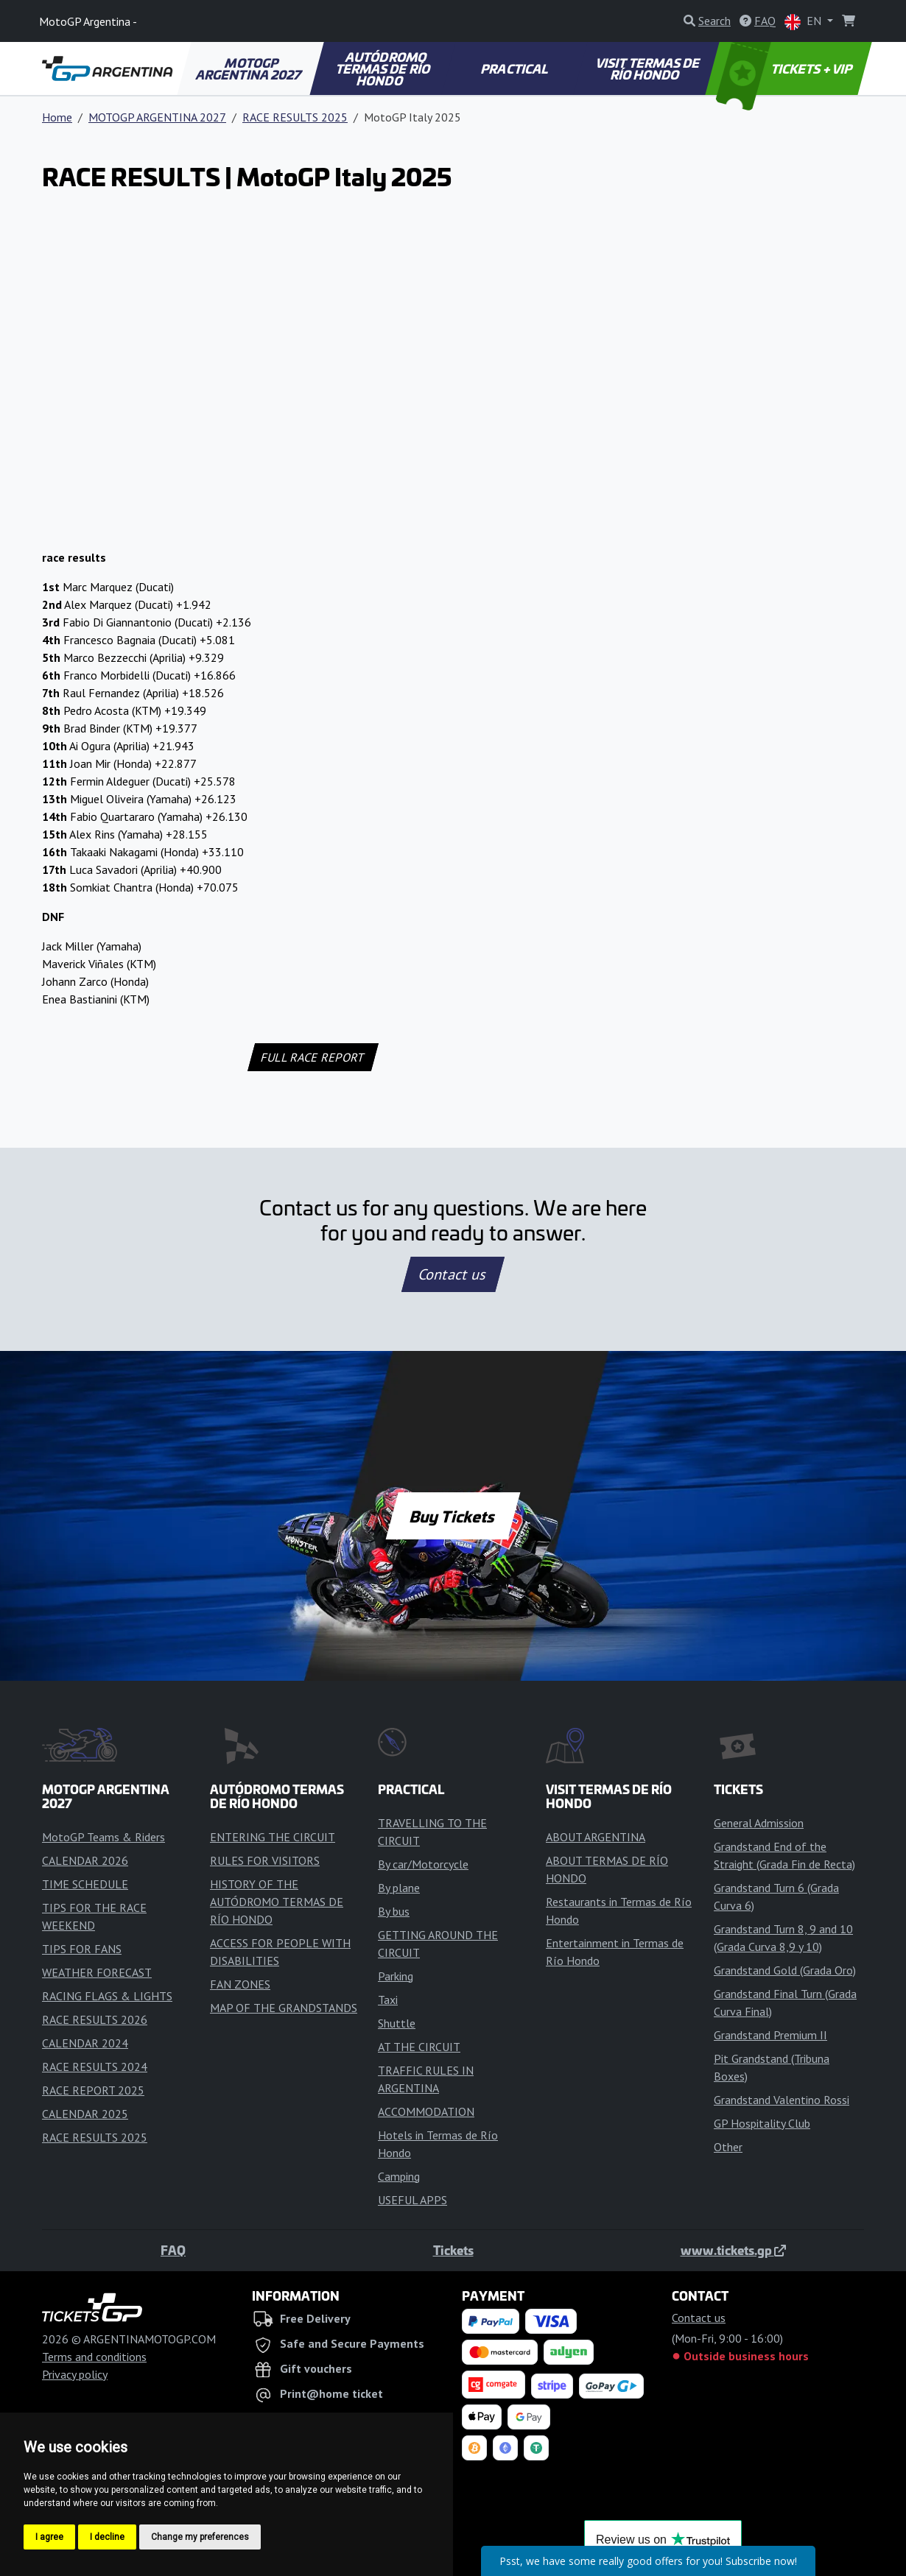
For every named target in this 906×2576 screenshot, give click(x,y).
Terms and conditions (94, 2356)
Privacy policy (75, 2374)
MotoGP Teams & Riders (103, 1836)
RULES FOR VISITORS (265, 1860)
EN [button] (804, 21)
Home (57, 117)
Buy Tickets (452, 1516)
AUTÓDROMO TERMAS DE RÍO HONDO (383, 68)
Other (728, 2146)
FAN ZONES (240, 1984)
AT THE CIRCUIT (419, 2046)
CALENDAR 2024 (85, 2043)
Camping (399, 2176)
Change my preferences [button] (200, 2537)
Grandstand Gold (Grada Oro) (785, 1970)
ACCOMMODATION (426, 2111)
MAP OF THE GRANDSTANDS (283, 2007)
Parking (395, 1976)
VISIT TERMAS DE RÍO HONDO (648, 68)
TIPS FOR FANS (82, 1948)
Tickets (453, 2250)
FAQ (173, 2250)
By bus (394, 1911)
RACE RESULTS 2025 (295, 117)
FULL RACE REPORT (313, 1057)
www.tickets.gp (733, 2250)
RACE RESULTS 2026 (94, 2019)
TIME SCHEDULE (85, 1884)
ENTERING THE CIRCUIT (272, 1836)
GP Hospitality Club (762, 2123)
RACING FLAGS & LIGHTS (107, 1996)
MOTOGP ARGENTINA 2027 (249, 68)
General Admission (759, 1822)
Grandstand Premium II (770, 2035)
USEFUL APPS (412, 2199)
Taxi (388, 1999)
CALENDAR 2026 (85, 1860)
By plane (399, 1887)
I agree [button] (49, 2537)
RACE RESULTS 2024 (94, 2066)
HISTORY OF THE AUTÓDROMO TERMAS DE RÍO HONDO (276, 1902)
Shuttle (396, 2023)
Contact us (453, 1274)
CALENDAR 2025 (85, 2113)
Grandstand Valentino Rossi (781, 2099)
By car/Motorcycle (423, 1864)
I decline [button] (107, 2537)
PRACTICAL (515, 68)
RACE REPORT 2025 (93, 2090)
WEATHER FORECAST (97, 1972)
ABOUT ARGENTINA (595, 1836)
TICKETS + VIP (785, 68)
